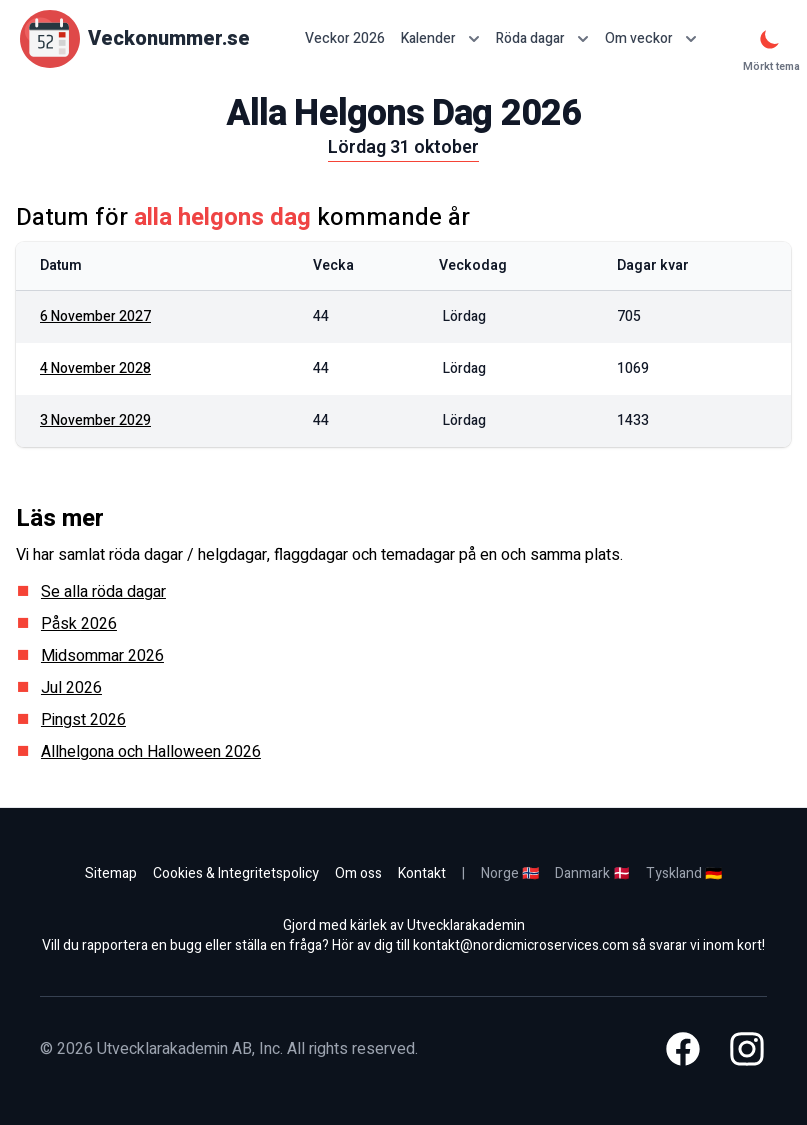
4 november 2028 (95, 368)
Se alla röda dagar (103, 592)
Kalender (440, 38)
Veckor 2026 (345, 39)
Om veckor (651, 38)
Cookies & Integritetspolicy (236, 873)
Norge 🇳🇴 (510, 873)
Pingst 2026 (83, 720)
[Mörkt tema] (770, 39)
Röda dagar (542, 38)
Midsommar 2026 (102, 656)
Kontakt (422, 873)
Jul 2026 (71, 688)
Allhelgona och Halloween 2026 (151, 752)
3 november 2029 (95, 420)
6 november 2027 (95, 316)
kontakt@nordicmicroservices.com (521, 945)
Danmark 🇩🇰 (592, 873)
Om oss (358, 873)
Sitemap (111, 873)
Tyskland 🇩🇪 (684, 873)
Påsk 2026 (79, 624)
